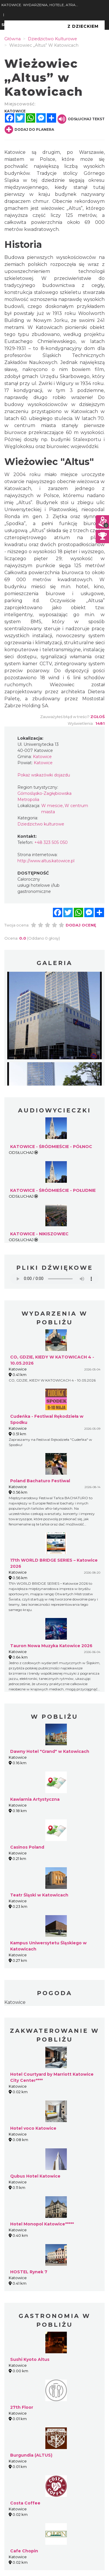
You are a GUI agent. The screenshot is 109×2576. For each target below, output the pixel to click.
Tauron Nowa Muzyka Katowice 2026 (51, 1645)
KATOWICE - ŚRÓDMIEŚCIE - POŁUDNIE (53, 1190)
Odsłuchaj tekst (81, 119)
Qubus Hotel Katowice (35, 2176)
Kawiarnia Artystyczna (35, 1799)
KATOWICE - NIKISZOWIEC (39, 1233)
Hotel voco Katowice (33, 2128)
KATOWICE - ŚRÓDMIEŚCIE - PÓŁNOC (51, 1146)
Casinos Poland (27, 1847)
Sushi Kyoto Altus (29, 2359)
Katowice (15, 2002)
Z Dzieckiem (83, 26)
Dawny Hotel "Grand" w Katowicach (49, 1751)
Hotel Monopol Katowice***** (42, 2224)
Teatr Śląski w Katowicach (39, 1895)
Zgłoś (97, 716)
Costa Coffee (25, 2503)
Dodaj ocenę (81, 925)
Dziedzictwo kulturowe (40, 824)
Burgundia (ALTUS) (31, 2455)
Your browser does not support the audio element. (54, 1279)
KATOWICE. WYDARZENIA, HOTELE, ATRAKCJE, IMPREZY (40, 5)
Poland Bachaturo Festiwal (40, 1480)
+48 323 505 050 (51, 842)
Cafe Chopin (24, 2551)
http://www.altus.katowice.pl (45, 860)
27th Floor (21, 2407)
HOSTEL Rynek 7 (28, 2271)
